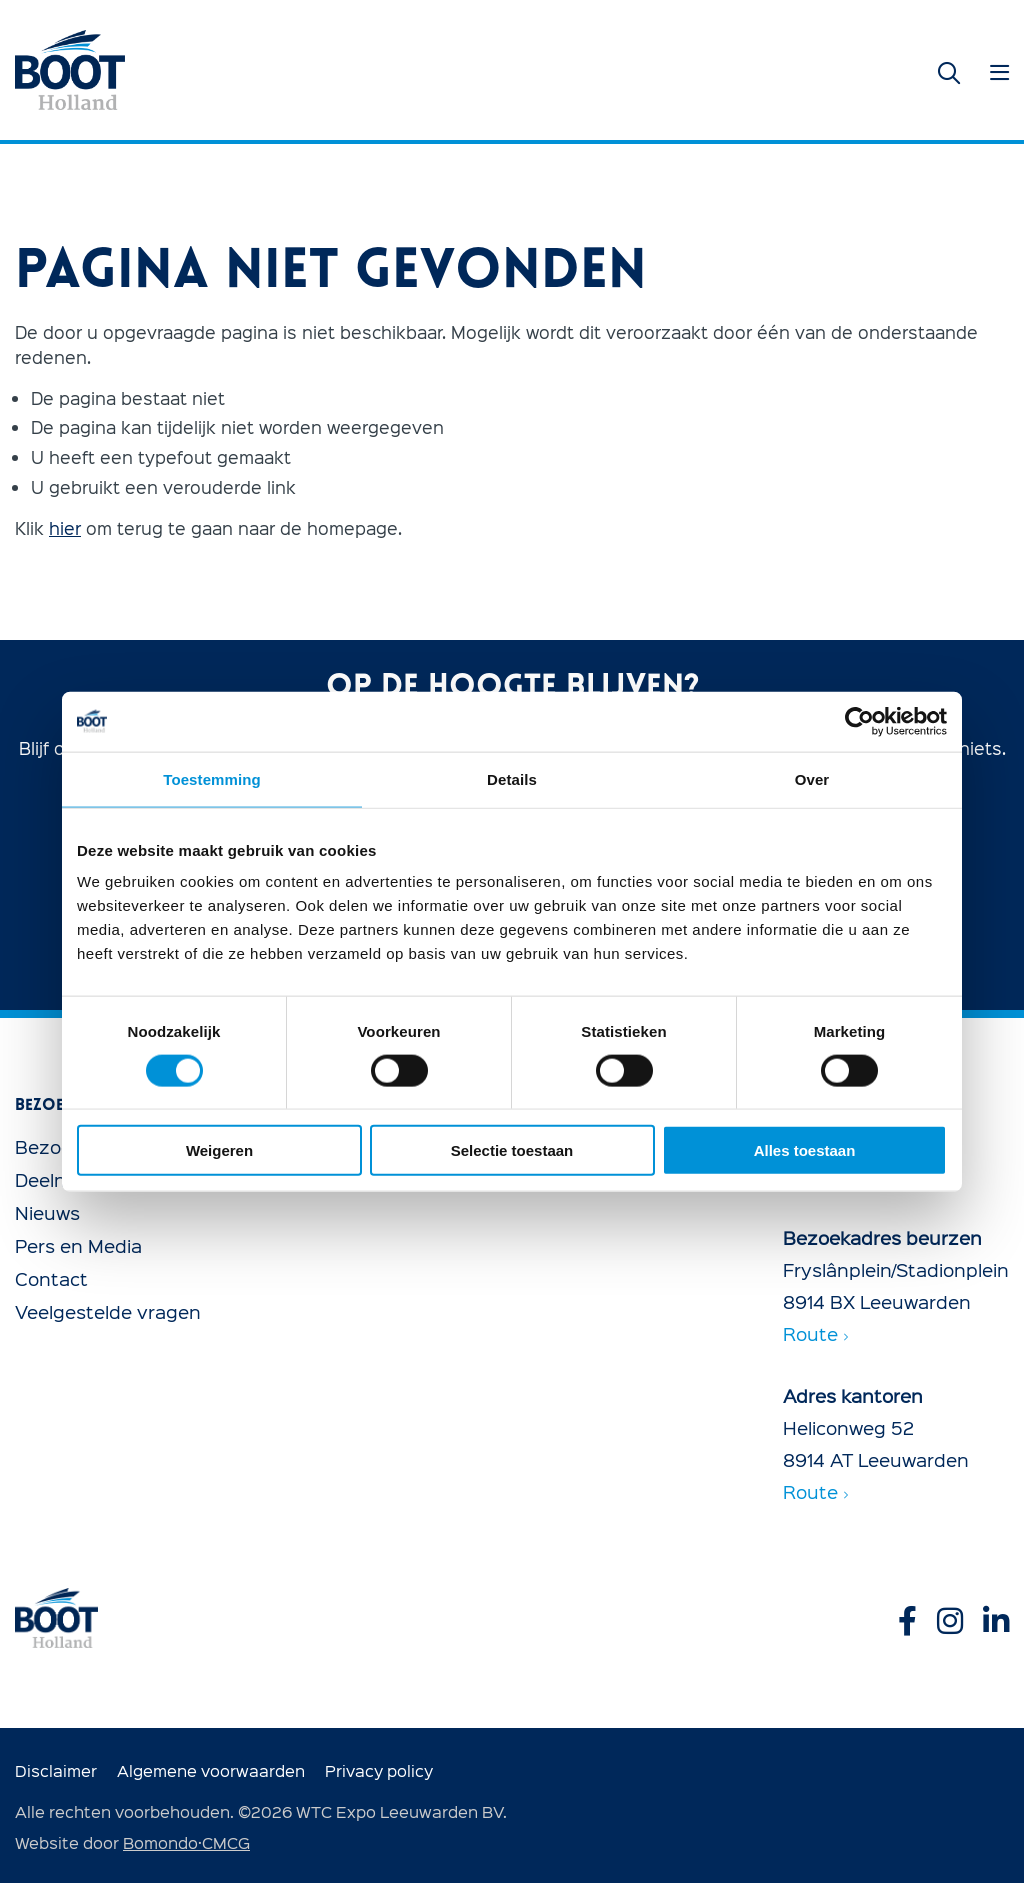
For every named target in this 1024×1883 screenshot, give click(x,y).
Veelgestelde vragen (108, 1311)
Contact (51, 1278)
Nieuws (47, 1212)
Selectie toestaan (512, 1150)
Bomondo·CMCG (186, 1842)
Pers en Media (78, 1245)
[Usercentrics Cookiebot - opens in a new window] (859, 721)
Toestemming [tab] (212, 778)
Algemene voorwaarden (211, 1770)
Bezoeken (60, 1146)
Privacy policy (379, 1770)
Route (815, 1333)
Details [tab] (512, 778)
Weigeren (219, 1150)
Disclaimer (56, 1770)
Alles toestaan (805, 1150)
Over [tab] (812, 778)
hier (65, 527)
